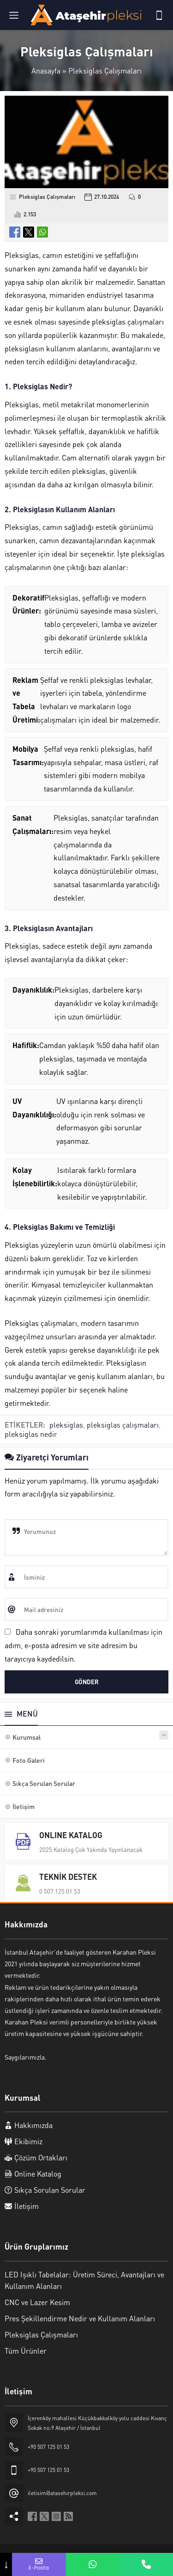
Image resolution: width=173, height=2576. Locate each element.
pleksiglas (66, 1424)
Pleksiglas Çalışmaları (105, 70)
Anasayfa (45, 70)
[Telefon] (159, 15)
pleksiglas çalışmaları (123, 1424)
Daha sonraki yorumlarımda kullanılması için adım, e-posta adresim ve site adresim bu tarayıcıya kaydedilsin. (83, 1645)
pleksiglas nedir (31, 1434)
